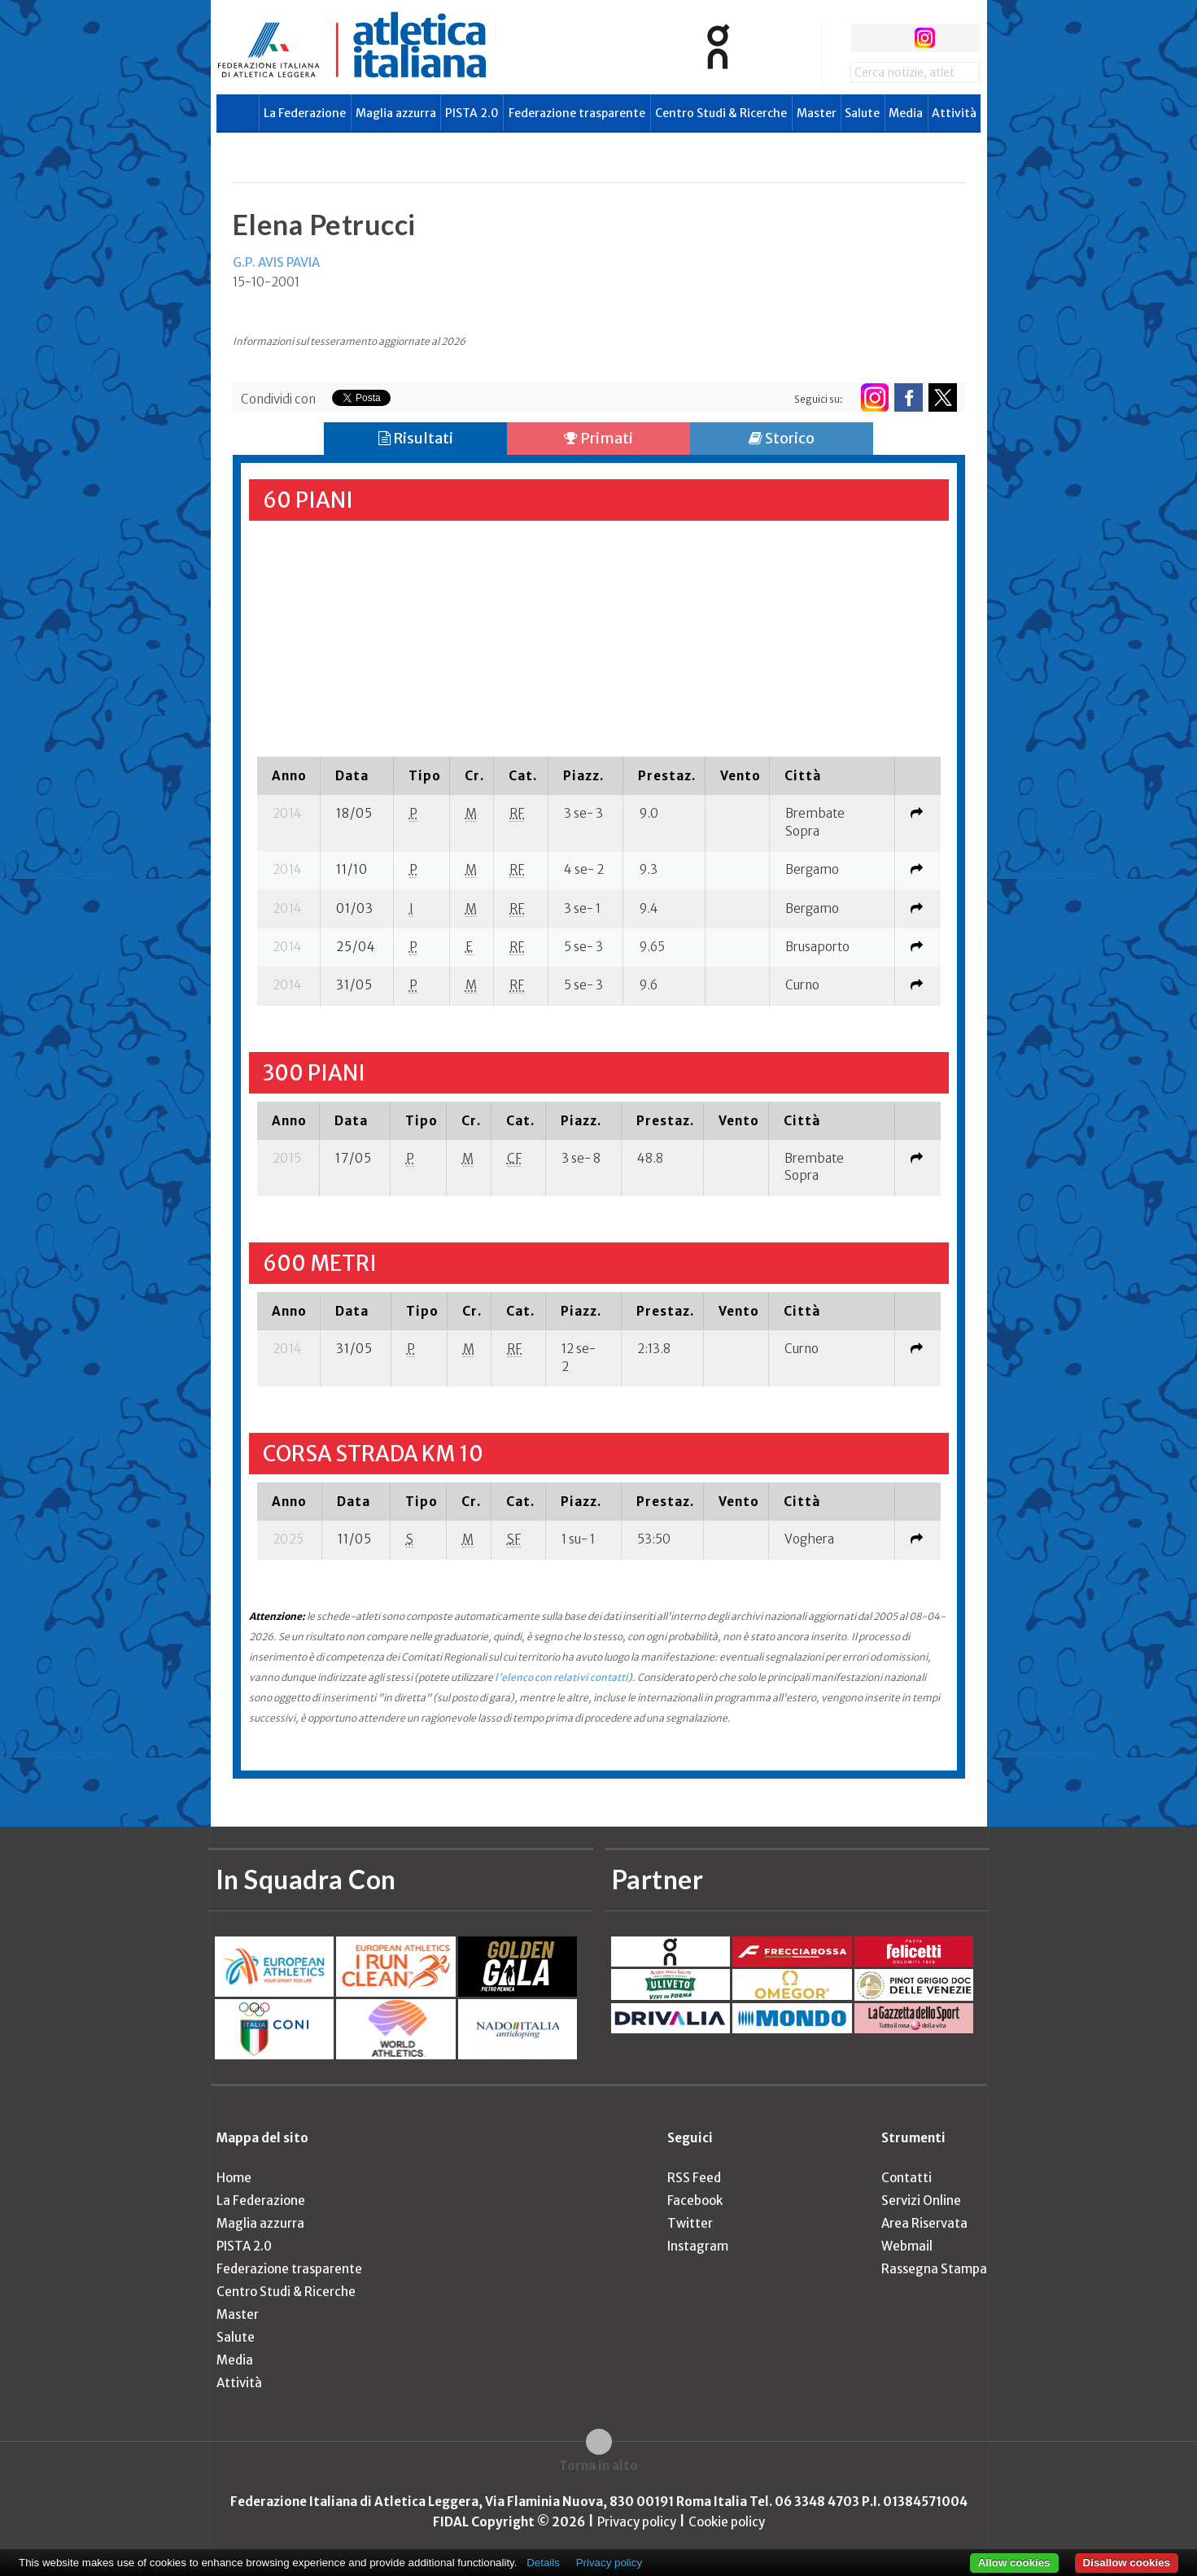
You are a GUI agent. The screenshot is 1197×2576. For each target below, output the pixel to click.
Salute (862, 113)
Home (233, 2177)
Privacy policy (636, 2522)
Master (817, 113)
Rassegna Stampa (934, 2269)
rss (955, 38)
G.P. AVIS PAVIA (276, 262)
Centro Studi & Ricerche (721, 113)
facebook (864, 38)
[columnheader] (289, 775)
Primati (598, 438)
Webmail (907, 2246)
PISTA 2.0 (472, 113)
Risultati (415, 438)
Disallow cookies (1126, 2562)
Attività (954, 113)
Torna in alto (598, 2465)
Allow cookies (1014, 2562)
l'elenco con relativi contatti (561, 1677)
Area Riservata (924, 2223)
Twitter (690, 2223)
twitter (895, 38)
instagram (925, 38)
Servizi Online (921, 2200)
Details (543, 2562)
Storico (782, 438)
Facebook (695, 2200)
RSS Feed (694, 2177)
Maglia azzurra (396, 113)
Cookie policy (726, 2522)
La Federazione (305, 113)
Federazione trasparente (577, 113)
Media (906, 113)
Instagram (697, 2246)
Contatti (906, 2177)
